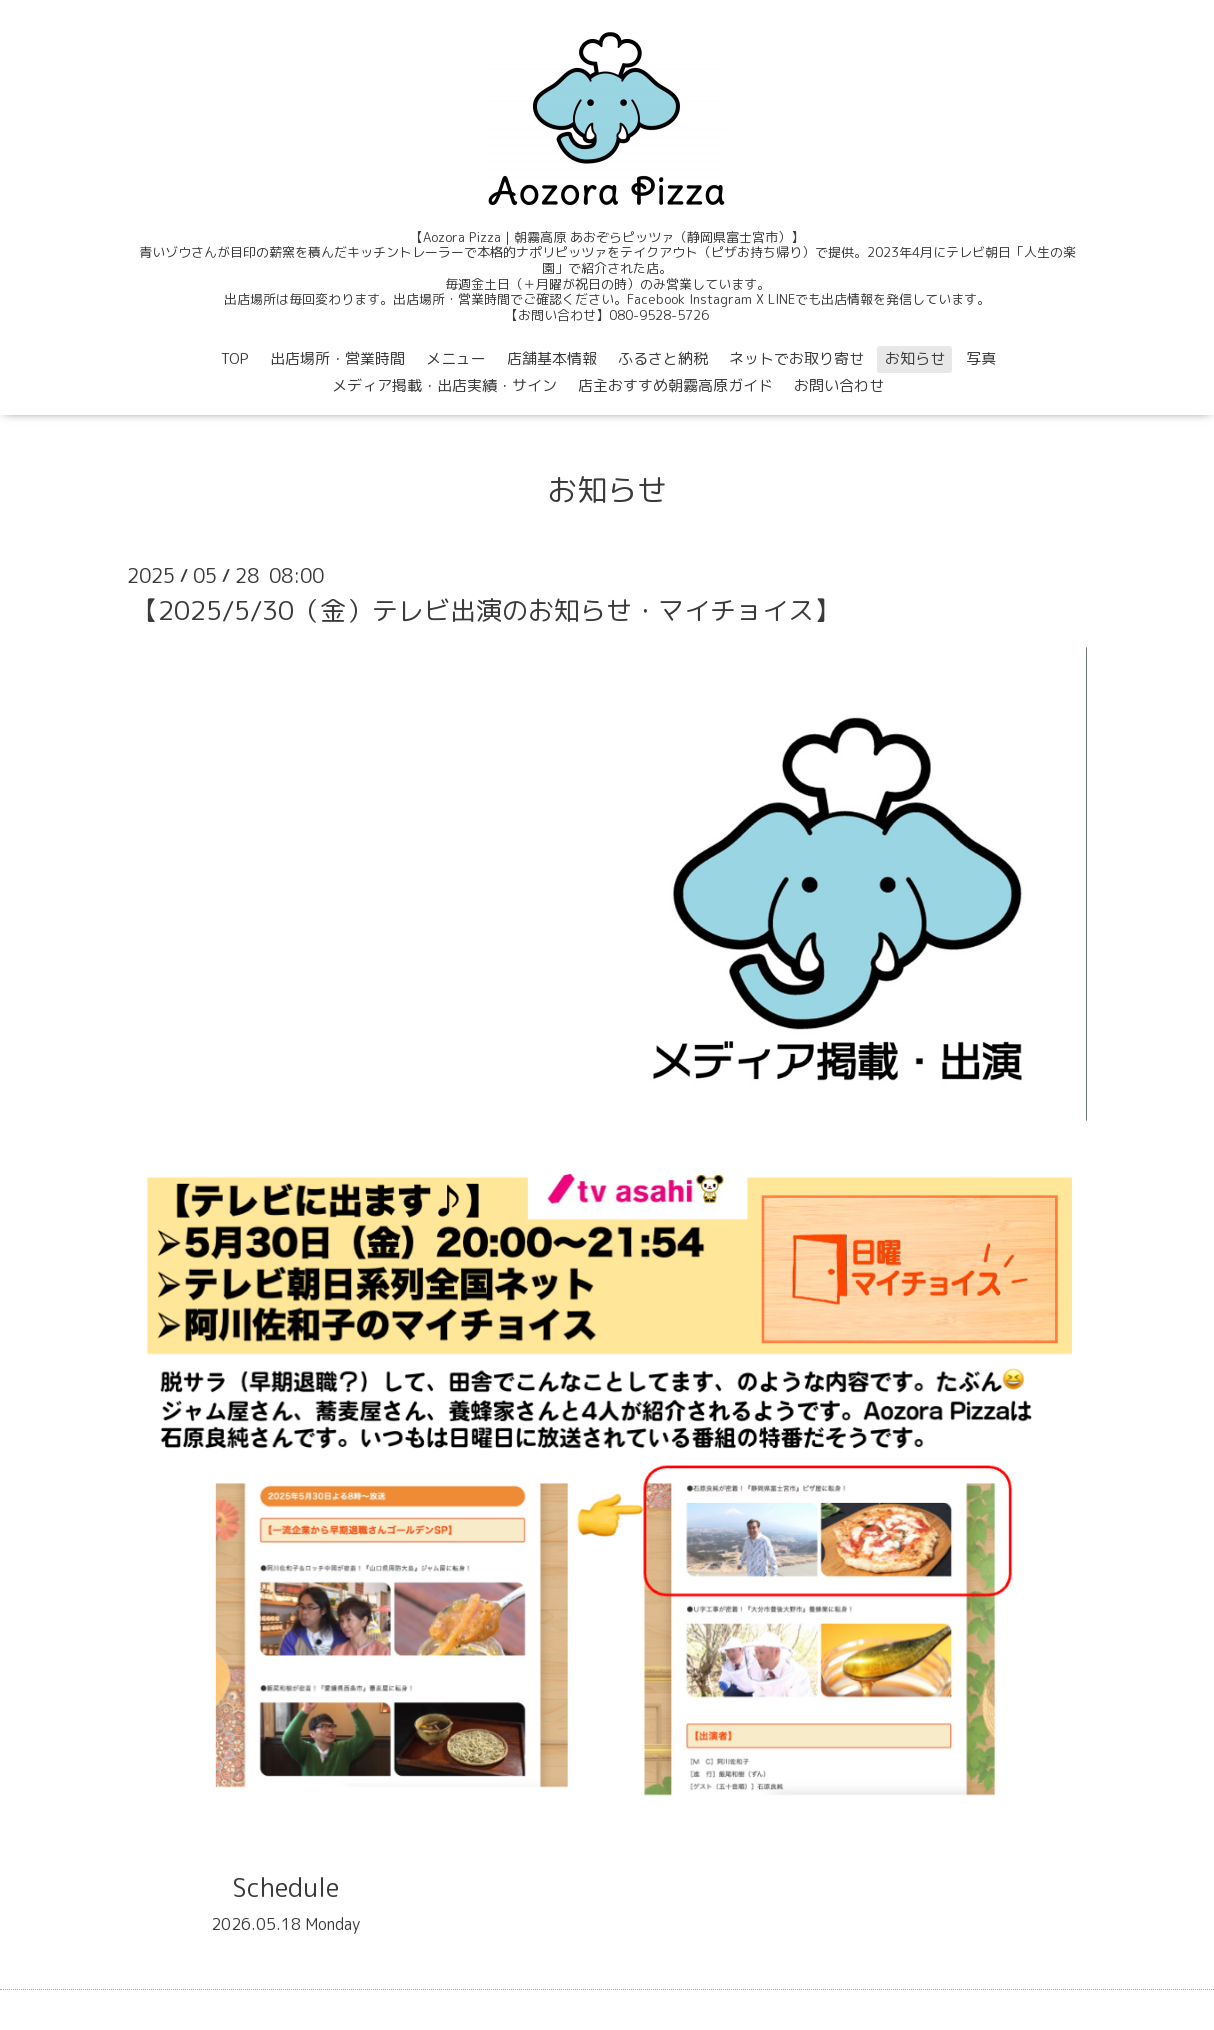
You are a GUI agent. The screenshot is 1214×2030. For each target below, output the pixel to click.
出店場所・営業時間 (337, 358)
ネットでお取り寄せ (796, 358)
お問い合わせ (839, 385)
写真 (981, 358)
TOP (235, 358)
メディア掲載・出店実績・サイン (444, 385)
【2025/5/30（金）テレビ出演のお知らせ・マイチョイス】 (486, 610)
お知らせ (915, 358)
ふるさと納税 (663, 358)
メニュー (456, 358)
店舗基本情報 (552, 358)
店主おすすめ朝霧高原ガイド (675, 385)
